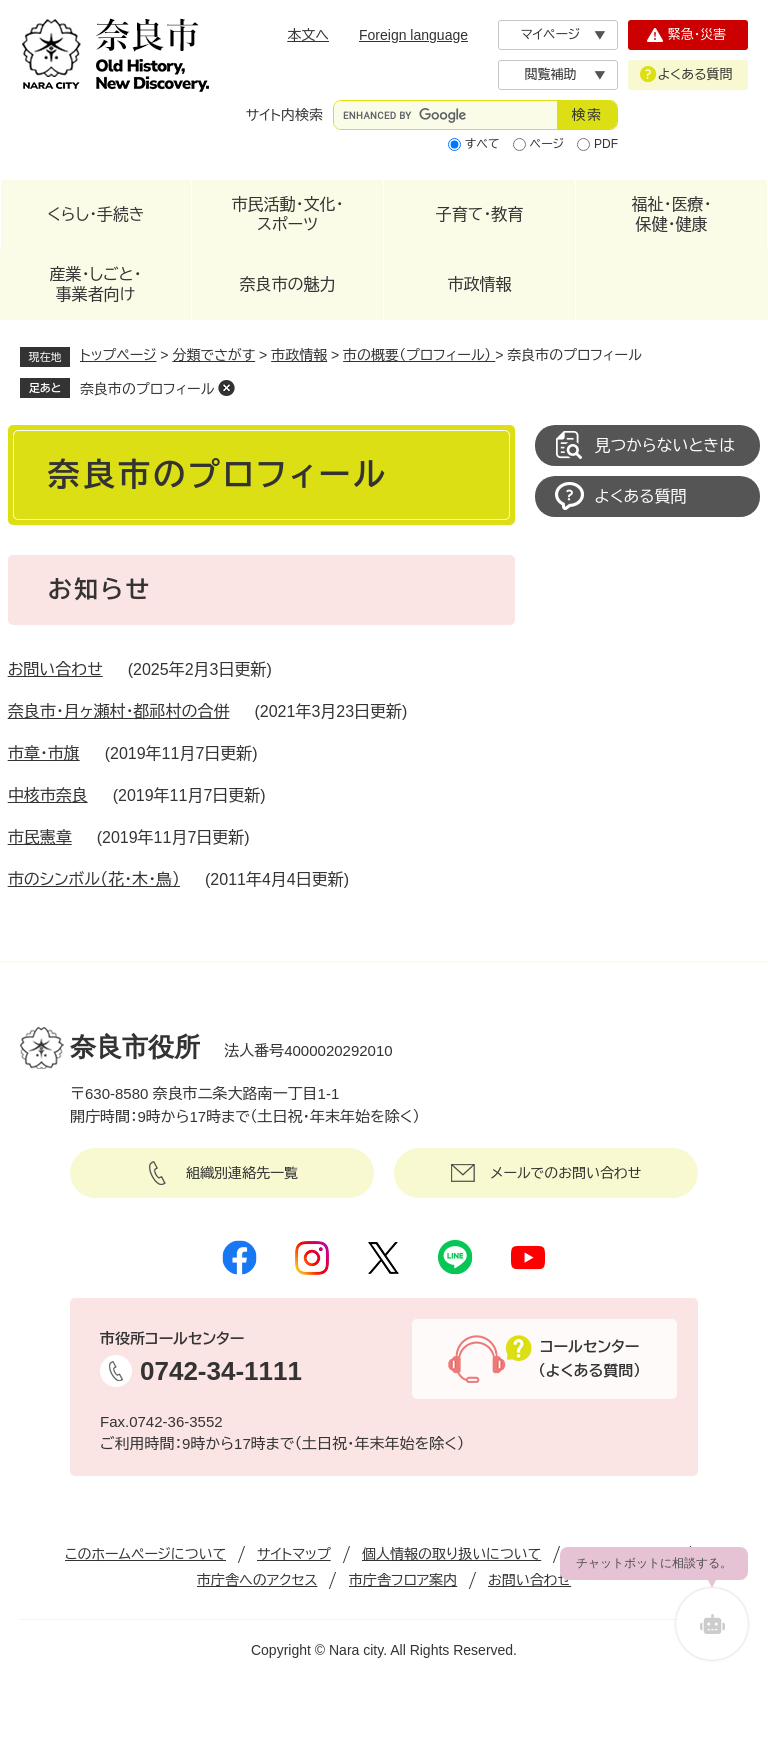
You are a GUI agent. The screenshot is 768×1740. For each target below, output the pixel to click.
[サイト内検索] (445, 115)
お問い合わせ (55, 669)
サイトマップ (294, 1554)
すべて (482, 144)
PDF (606, 144)
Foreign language (413, 35)
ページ (547, 144)
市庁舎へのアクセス (257, 1580)
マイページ (551, 34)
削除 (226, 388)
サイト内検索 (284, 115)
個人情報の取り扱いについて (451, 1554)
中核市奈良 (48, 795)
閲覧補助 (551, 74)
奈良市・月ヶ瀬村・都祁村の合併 (119, 711)
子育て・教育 (480, 214)
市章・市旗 (44, 753)
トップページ (118, 355)
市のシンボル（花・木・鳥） (94, 879)
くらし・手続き (96, 214)
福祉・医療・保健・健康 (672, 214)
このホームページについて (145, 1554)
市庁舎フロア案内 (403, 1580)
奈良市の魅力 (288, 284)
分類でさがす (213, 355)
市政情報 (480, 284)
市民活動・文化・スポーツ (288, 214)
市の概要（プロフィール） (419, 355)
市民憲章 (40, 837)
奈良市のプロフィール (147, 389)
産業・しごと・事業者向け (95, 284)
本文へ (308, 35)
